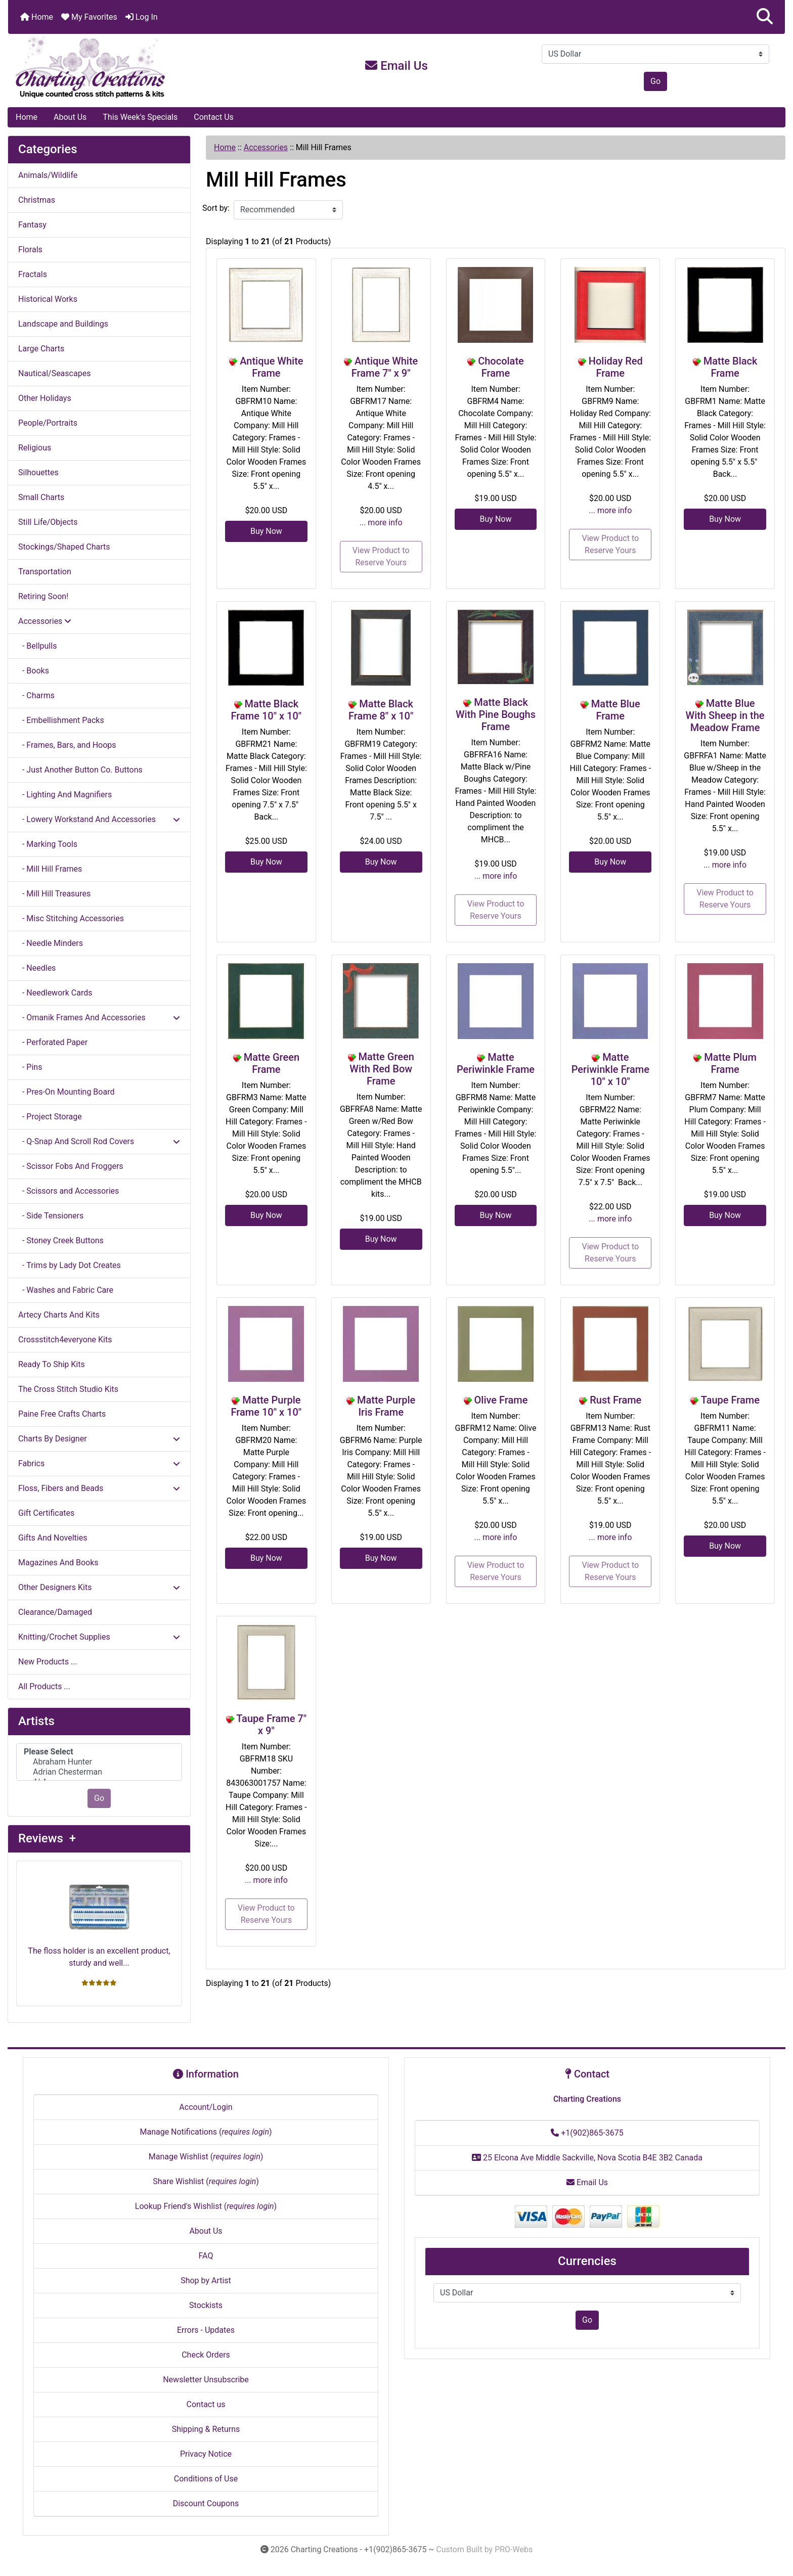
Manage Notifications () (206, 2132)
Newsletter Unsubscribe (206, 2379)
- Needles (37, 968)
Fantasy (32, 225)
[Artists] (99, 1762)
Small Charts (41, 497)
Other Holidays (44, 398)
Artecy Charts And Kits (59, 1315)
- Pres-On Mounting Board (66, 1092)
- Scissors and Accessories (68, 1191)
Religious (34, 448)
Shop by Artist (206, 2280)
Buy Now (266, 531)
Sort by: (216, 208)
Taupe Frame (730, 1400)
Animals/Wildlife (47, 175)
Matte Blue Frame (615, 710)
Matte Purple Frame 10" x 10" (266, 1406)
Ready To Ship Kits (51, 1364)
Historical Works (47, 299)
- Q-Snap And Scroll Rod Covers (99, 1141)
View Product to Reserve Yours (381, 556)
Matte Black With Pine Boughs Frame (496, 714)
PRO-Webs (514, 2549)
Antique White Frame (271, 367)
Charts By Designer (99, 1438)
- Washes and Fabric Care (65, 1290)
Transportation (44, 571)
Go (655, 81)
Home (36, 17)
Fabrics (99, 1463)
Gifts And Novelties (52, 1538)
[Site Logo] (137, 67)
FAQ (206, 2256)
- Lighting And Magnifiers (65, 794)
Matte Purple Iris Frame (386, 1406)
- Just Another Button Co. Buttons (80, 770)
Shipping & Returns (206, 2429)
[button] (765, 17)
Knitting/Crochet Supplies (99, 1637)
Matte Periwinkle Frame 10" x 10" (610, 1069)
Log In (141, 17)
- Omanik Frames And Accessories (99, 1017)
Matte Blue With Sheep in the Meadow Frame (725, 715)
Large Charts (41, 348)
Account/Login (205, 2107)
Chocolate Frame (501, 367)
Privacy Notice (206, 2454)
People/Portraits (47, 423)
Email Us (396, 66)
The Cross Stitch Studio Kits (68, 1389)
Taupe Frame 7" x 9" (271, 1724)
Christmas (36, 200)
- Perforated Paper (52, 1042)
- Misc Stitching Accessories (71, 918)
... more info (381, 522)
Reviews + (47, 1838)
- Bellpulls (37, 646)
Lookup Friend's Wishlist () (206, 2206)
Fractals (32, 274)
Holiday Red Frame (616, 367)
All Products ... (44, 1686)
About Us (70, 117)
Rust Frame (615, 1400)
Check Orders (206, 2355)
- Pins (30, 1067)
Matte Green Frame (271, 1063)
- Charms (36, 695)
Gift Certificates (46, 1513)
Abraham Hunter (99, 1762)
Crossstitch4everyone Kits (65, 1339)
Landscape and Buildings (63, 324)
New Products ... (47, 1661)
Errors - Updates (206, 2330)
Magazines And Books (58, 1562)
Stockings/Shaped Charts (64, 547)
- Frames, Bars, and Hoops (67, 745)
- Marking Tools (47, 844)
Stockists (206, 2305)
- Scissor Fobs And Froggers (70, 1166)
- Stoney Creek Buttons (61, 1240)
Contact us (206, 2404)
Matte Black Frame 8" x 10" (380, 710)
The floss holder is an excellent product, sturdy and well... (99, 1918)
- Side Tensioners (50, 1216)
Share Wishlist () (206, 2181)
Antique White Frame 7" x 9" (384, 367)
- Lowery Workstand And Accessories (99, 819)
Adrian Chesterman (99, 1772)
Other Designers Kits (99, 1587)
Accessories (266, 147)
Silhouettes (38, 472)
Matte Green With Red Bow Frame (381, 1069)
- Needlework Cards (55, 993)
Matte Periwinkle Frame (496, 1063)
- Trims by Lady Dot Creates (69, 1265)
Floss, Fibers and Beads (99, 1488)
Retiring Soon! (43, 596)
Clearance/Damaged (55, 1612)
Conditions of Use (206, 2478)
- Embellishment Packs (61, 720)
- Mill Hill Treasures (54, 893)
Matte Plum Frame (730, 1063)
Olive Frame (501, 1400)
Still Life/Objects (48, 522)
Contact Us (214, 117)
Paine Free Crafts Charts (62, 1414)
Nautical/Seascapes (54, 373)
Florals (30, 249)
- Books (33, 670)
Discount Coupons (206, 2503)
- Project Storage (50, 1116)
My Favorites (89, 17)
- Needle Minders (50, 943)
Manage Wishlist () (206, 2156)
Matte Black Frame (730, 367)
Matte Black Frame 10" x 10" (266, 710)
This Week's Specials (140, 117)
